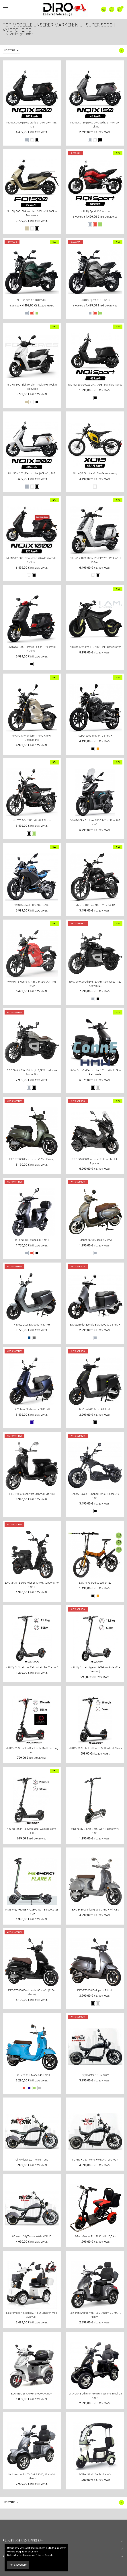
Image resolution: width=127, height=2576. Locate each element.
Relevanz (12, 50)
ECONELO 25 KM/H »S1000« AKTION (31, 2393)
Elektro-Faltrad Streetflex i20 (95, 1582)
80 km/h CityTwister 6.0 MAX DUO (31, 2236)
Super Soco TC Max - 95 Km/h (95, 735)
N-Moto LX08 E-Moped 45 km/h (32, 1324)
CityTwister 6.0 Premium (95, 2075)
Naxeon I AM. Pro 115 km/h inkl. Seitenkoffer (95, 646)
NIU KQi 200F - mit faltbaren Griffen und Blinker (95, 1748)
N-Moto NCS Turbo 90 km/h (95, 1409)
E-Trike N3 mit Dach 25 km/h (95, 2474)
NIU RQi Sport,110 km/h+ (95, 211)
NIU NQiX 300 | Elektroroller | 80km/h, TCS (31, 473)
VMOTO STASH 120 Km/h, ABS (31, 904)
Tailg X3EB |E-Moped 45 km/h (32, 1239)
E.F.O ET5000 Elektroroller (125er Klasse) (31, 1159)
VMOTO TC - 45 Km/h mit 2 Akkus (32, 820)
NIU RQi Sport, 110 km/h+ (31, 300)
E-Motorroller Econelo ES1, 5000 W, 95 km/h (95, 1324)
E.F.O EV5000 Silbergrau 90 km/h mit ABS (95, 1909)
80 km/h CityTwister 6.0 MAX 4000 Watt (95, 2159)
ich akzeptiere (18, 2564)
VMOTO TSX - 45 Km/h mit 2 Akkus (95, 904)
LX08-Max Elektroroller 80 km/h (32, 1409)
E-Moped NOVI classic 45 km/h (95, 1239)
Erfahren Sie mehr (44, 2555)
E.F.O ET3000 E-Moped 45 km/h (95, 1990)
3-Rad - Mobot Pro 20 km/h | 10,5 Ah (95, 2236)
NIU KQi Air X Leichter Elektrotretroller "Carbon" (32, 1667)
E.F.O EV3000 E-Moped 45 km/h (32, 2075)
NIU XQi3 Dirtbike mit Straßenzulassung (95, 473)
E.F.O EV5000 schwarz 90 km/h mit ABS (31, 1493)
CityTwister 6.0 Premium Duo (31, 2159)
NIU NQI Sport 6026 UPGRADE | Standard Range (95, 384)
